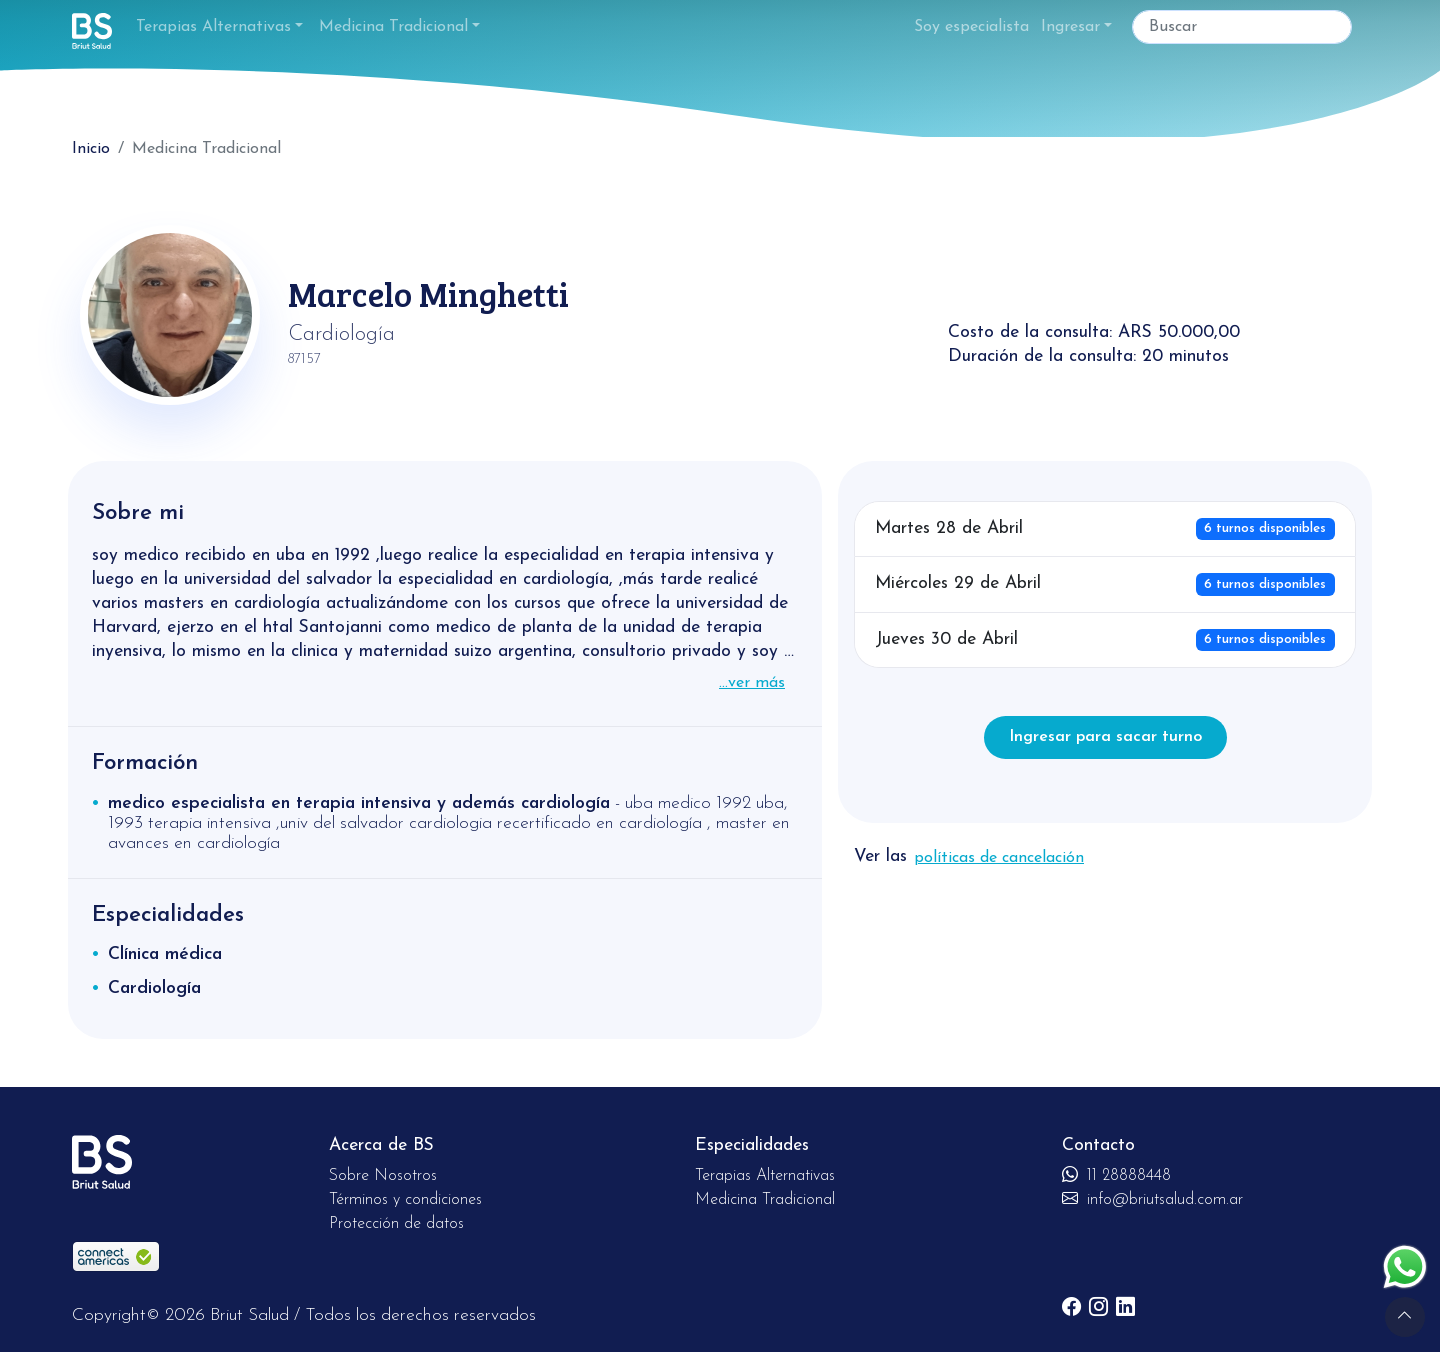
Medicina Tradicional (393, 27)
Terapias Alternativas (213, 27)
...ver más (752, 683)
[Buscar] (1242, 27)
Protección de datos (396, 1224)
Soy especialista (971, 27)
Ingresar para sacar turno (1105, 737)
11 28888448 (1116, 1176)
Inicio (91, 149)
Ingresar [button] (1070, 27)
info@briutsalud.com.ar (1152, 1200)
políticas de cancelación (999, 858)
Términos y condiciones (405, 1200)
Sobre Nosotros (383, 1176)
